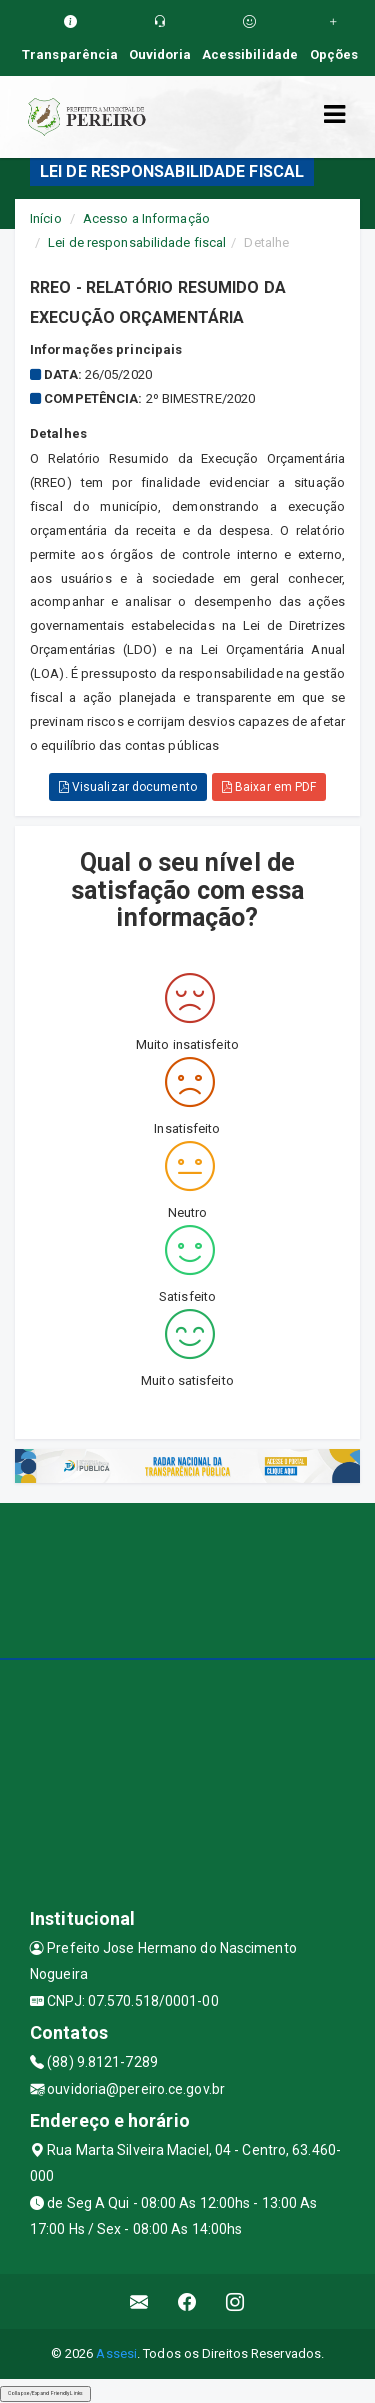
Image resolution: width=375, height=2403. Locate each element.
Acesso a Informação (146, 218)
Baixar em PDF (269, 787)
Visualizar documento (128, 787)
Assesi (116, 2353)
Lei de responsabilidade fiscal (137, 242)
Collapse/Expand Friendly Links (45, 2393)
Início (46, 218)
